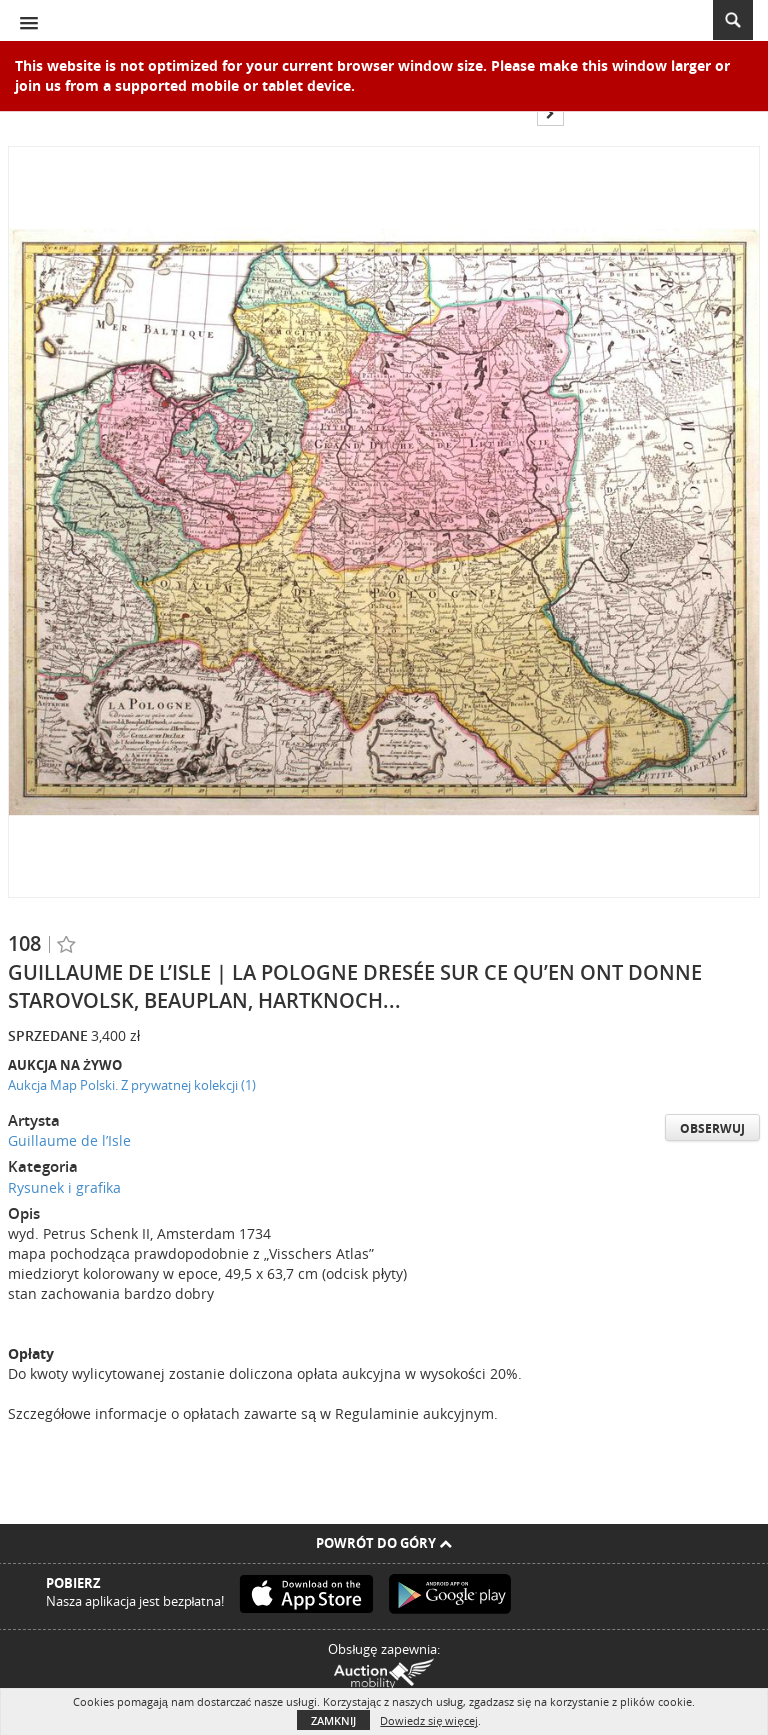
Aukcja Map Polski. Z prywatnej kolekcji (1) (132, 1085)
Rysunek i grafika (64, 1187)
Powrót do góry (384, 1543)
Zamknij (333, 1720)
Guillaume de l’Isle (69, 1140)
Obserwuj (712, 1128)
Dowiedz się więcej (428, 1720)
